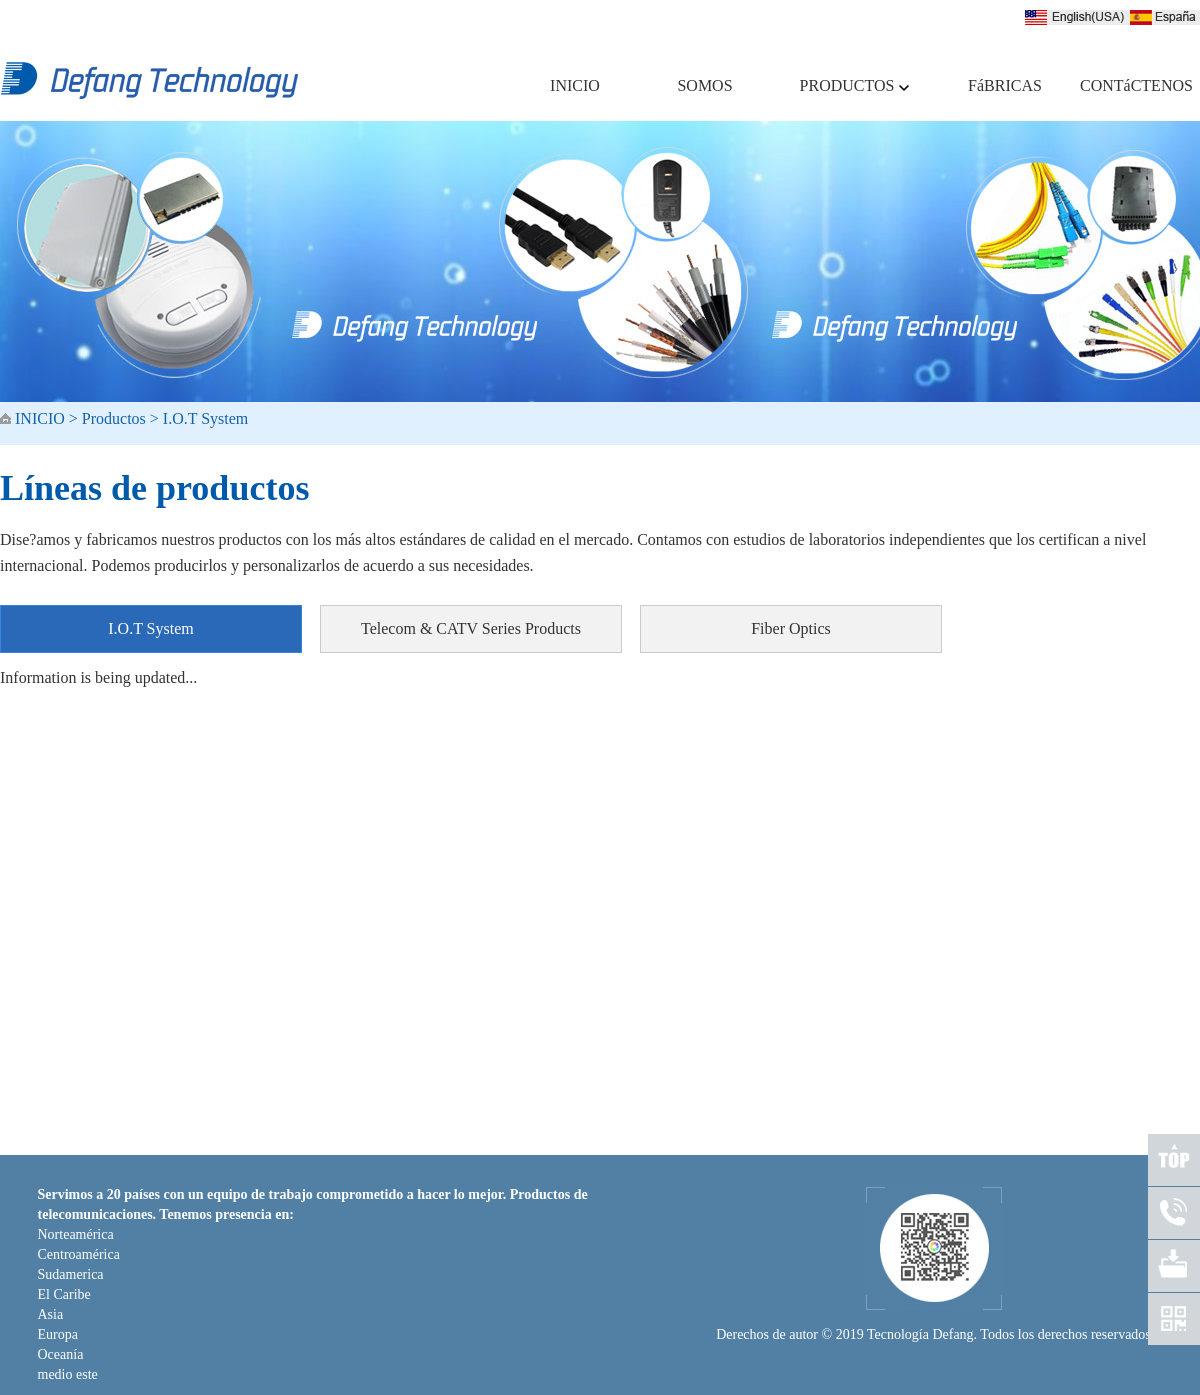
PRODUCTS (595, 1124)
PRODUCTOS (855, 85)
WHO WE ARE (499, 1124)
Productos (114, 418)
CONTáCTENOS (1130, 85)
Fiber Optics (791, 628)
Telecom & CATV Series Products (471, 628)
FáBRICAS (1005, 85)
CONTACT (773, 1124)
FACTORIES (686, 1124)
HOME (416, 1124)
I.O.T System (205, 418)
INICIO (575, 85)
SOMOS (704, 85)
